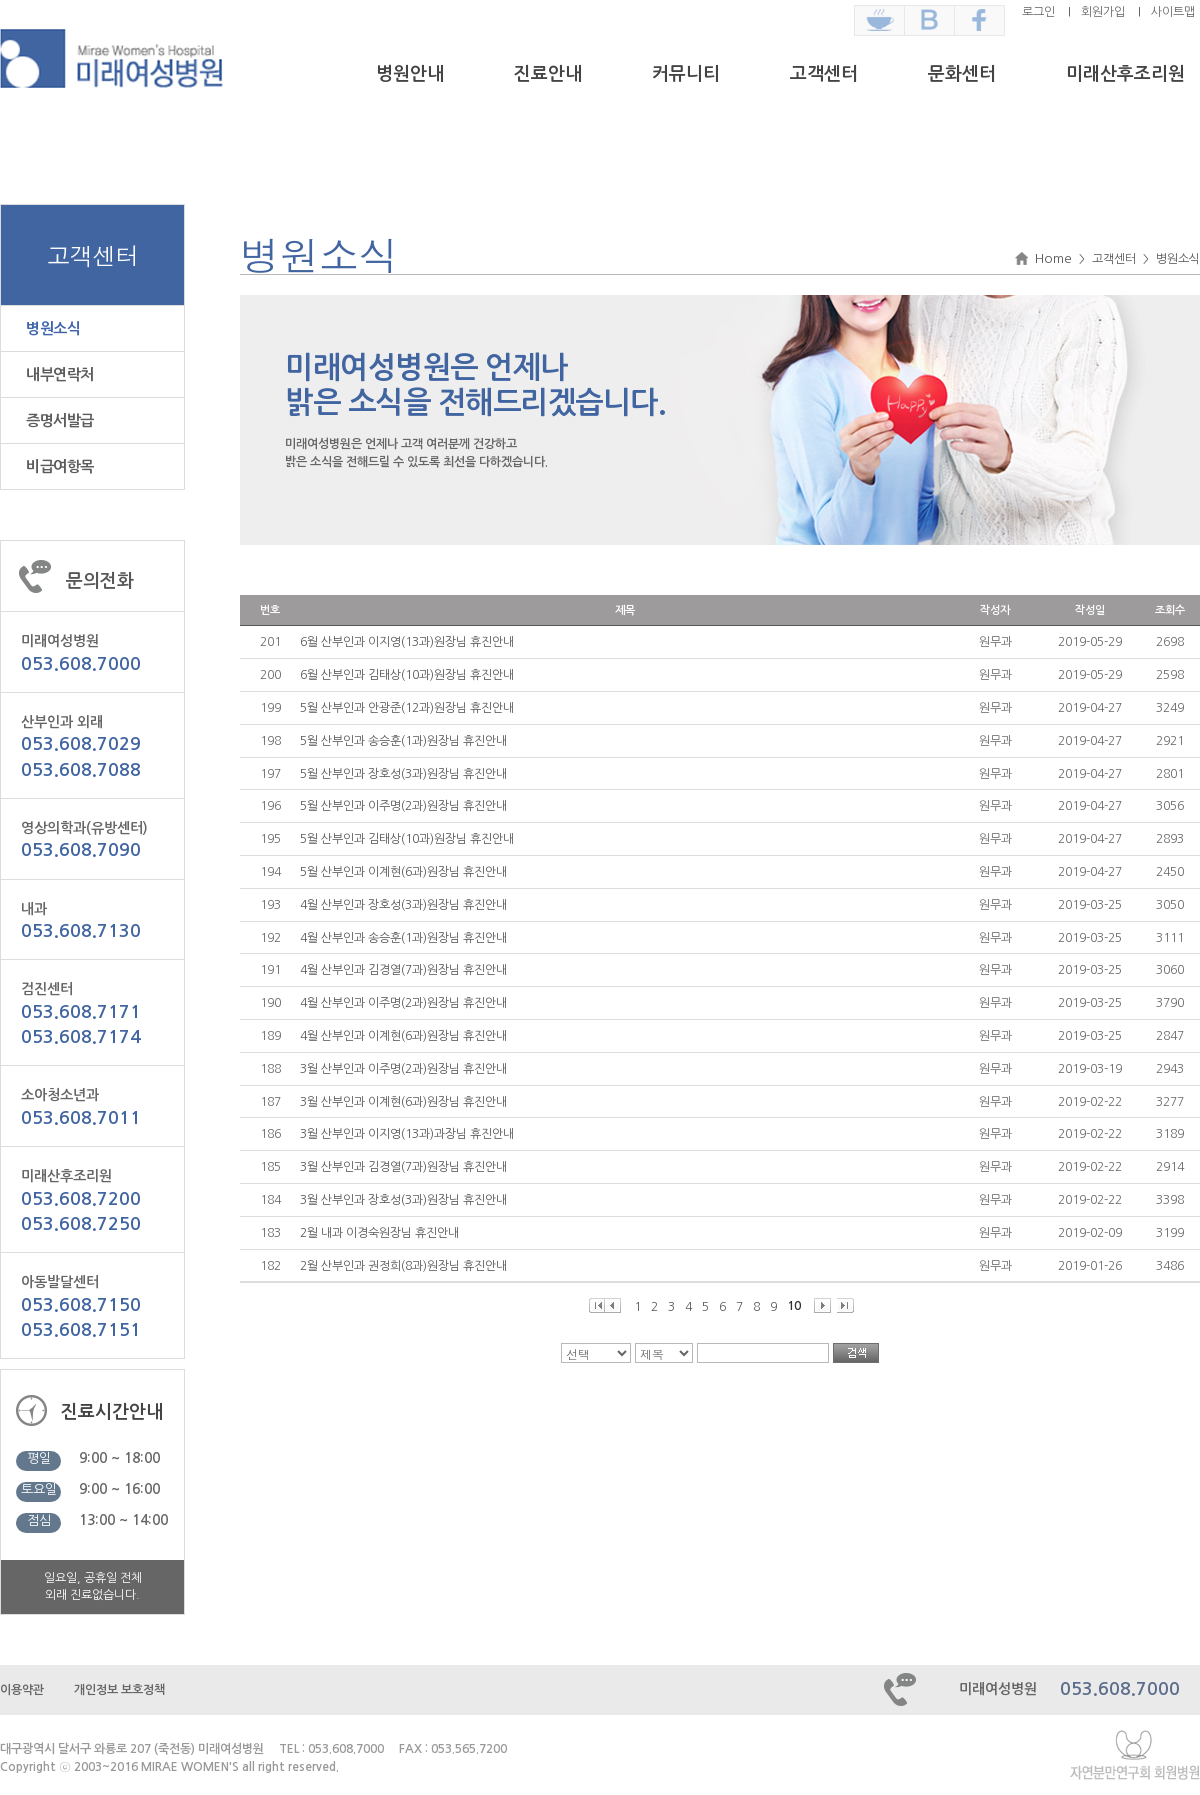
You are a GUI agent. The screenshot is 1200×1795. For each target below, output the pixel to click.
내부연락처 (60, 374)
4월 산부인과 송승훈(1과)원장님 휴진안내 (403, 938)
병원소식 (53, 328)
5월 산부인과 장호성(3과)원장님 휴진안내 (403, 774)
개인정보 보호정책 (119, 1690)
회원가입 (1103, 12)
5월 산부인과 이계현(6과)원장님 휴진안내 (403, 872)
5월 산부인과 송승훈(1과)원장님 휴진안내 (403, 741)
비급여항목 (60, 466)
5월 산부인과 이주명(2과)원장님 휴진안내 (403, 806)
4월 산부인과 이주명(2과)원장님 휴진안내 (403, 1003)
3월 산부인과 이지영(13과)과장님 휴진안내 (407, 1134)
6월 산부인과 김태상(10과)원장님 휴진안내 (407, 675)
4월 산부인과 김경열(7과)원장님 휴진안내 (403, 970)
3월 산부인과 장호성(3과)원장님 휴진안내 (403, 1200)
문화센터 (962, 74)
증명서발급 (60, 420)
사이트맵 (1173, 12)
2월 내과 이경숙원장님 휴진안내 (379, 1233)
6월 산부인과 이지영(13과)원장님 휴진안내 (407, 642)
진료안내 (548, 74)
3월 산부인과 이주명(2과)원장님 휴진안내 (403, 1069)
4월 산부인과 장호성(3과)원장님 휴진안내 (403, 905)
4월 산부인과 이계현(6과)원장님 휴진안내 (403, 1036)
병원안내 (410, 74)
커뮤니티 (686, 74)
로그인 (1038, 12)
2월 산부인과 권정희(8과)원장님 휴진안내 (403, 1266)
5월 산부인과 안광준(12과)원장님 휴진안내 (407, 708)
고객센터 (824, 74)
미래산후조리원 (1125, 74)
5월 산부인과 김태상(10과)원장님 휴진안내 (407, 839)
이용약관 (22, 1690)
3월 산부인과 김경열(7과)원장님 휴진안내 (403, 1167)
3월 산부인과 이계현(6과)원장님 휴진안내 (403, 1102)
